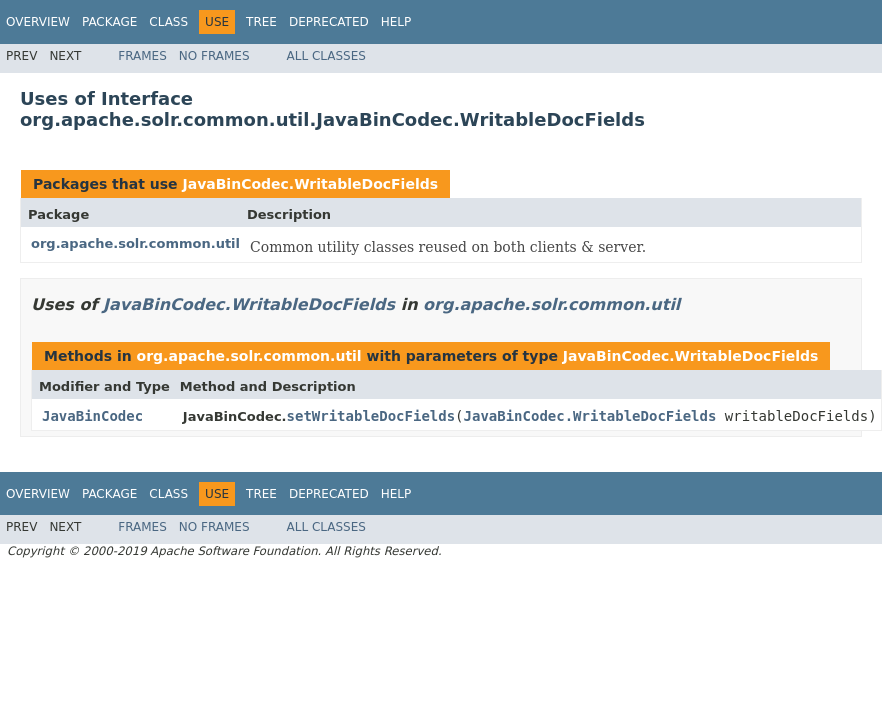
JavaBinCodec (92, 416)
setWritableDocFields (371, 416)
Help (396, 22)
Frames (142, 56)
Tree (261, 22)
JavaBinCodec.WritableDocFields (310, 184)
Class (168, 22)
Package (109, 22)
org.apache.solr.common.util (135, 243)
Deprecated (329, 22)
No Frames (214, 56)
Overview (38, 22)
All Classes (326, 56)
